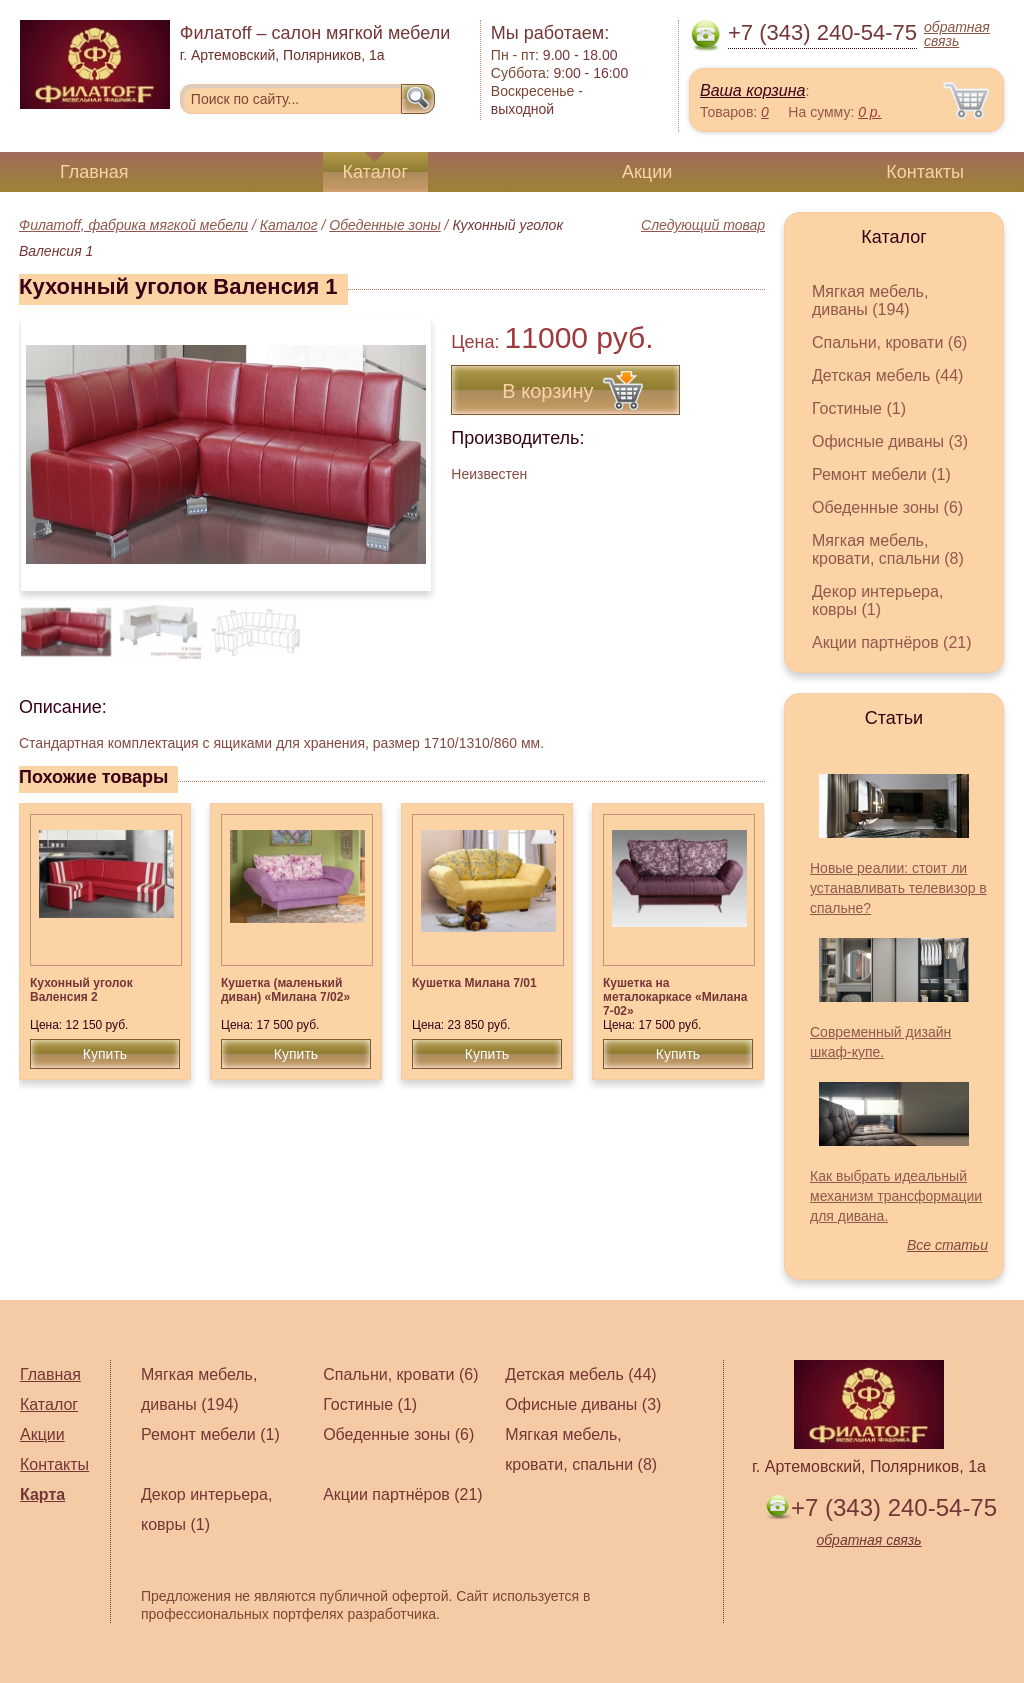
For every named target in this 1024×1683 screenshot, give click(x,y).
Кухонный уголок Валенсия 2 (81, 990)
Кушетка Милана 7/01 (474, 983)
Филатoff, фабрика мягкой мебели (133, 225)
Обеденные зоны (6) (887, 507)
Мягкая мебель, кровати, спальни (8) (888, 549)
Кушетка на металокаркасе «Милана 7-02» (675, 997)
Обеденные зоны (384, 225)
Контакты (925, 172)
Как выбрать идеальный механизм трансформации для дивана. (896, 1196)
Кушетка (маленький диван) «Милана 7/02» (285, 990)
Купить (105, 1054)
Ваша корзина (752, 90)
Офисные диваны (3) (890, 441)
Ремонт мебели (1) (881, 474)
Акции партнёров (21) (892, 642)
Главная (94, 172)
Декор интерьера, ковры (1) (877, 600)
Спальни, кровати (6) (889, 342)
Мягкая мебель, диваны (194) (870, 300)
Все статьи (947, 1245)
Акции (647, 172)
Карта (42, 1494)
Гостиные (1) (859, 408)
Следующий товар (703, 225)
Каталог (375, 172)
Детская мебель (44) (887, 375)
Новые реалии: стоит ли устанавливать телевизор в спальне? (898, 888)
